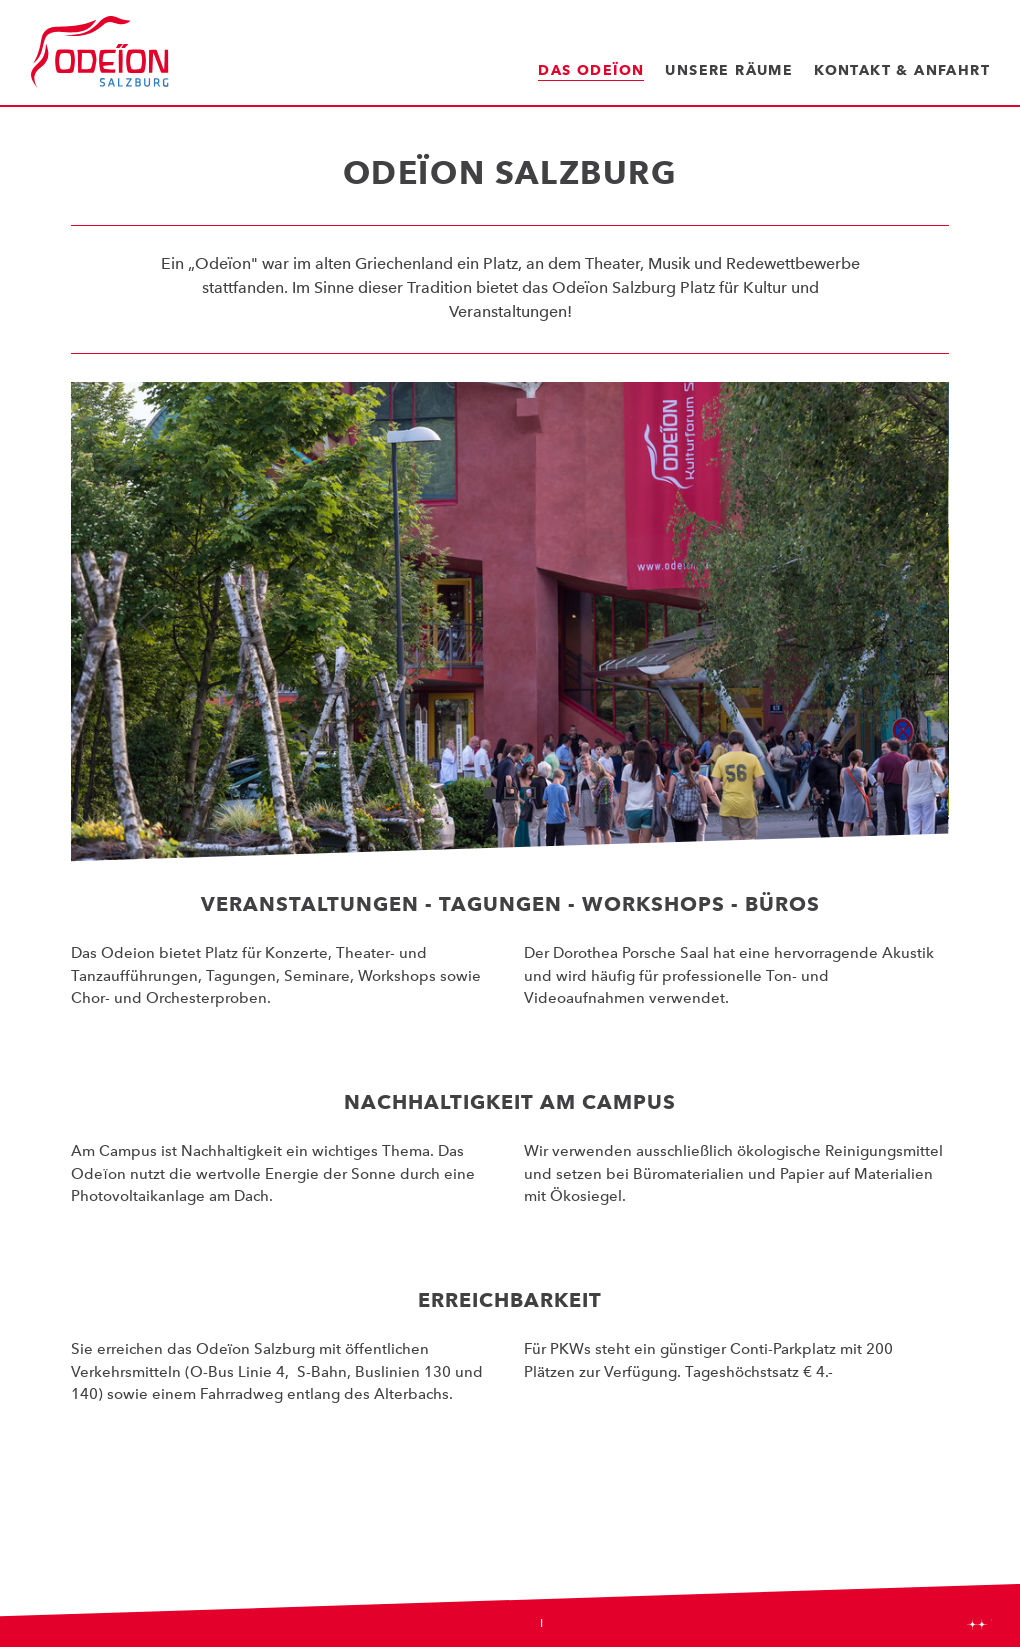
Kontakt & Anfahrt (902, 70)
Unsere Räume (729, 70)
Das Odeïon (591, 70)
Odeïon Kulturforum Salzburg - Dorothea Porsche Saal (100, 53)
